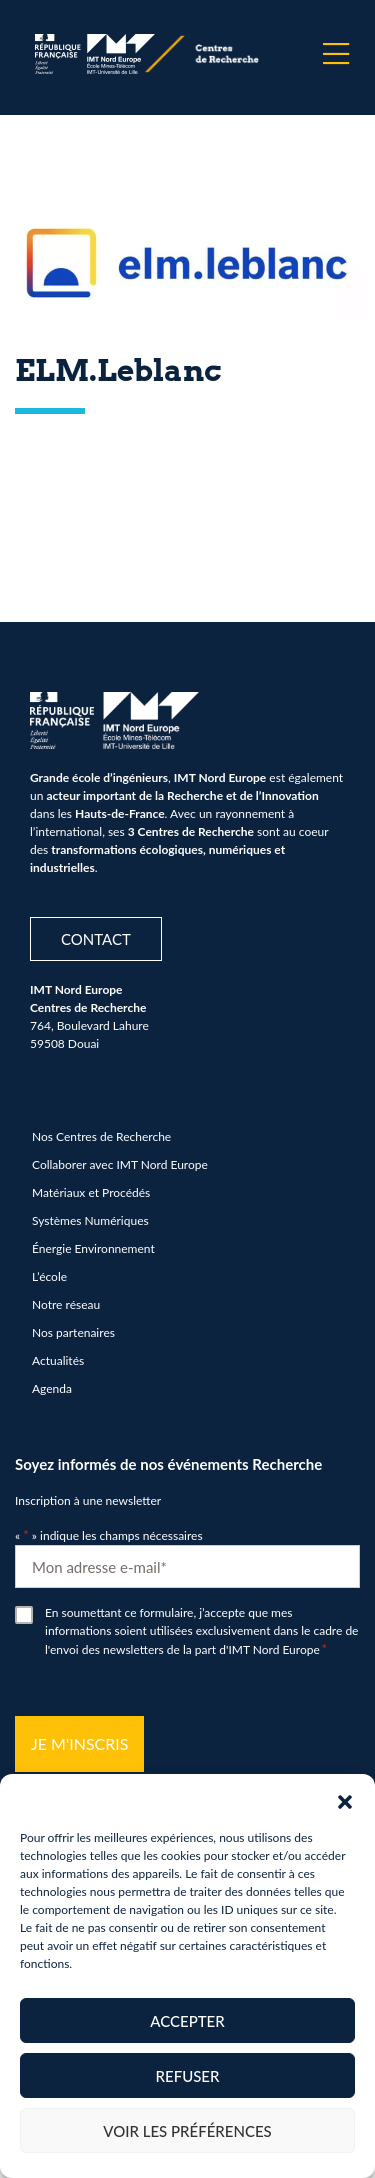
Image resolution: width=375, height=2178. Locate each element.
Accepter (187, 2021)
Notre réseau (66, 1304)
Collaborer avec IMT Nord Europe (120, 1164)
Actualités (58, 1360)
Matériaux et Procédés (91, 1192)
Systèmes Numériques (90, 1220)
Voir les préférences (187, 2131)
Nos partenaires (73, 1332)
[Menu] (336, 54)
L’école (49, 1276)
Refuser (188, 2076)
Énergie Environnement (93, 1248)
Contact (96, 939)
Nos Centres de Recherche (101, 1136)
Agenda (52, 1388)
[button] (345, 1799)
